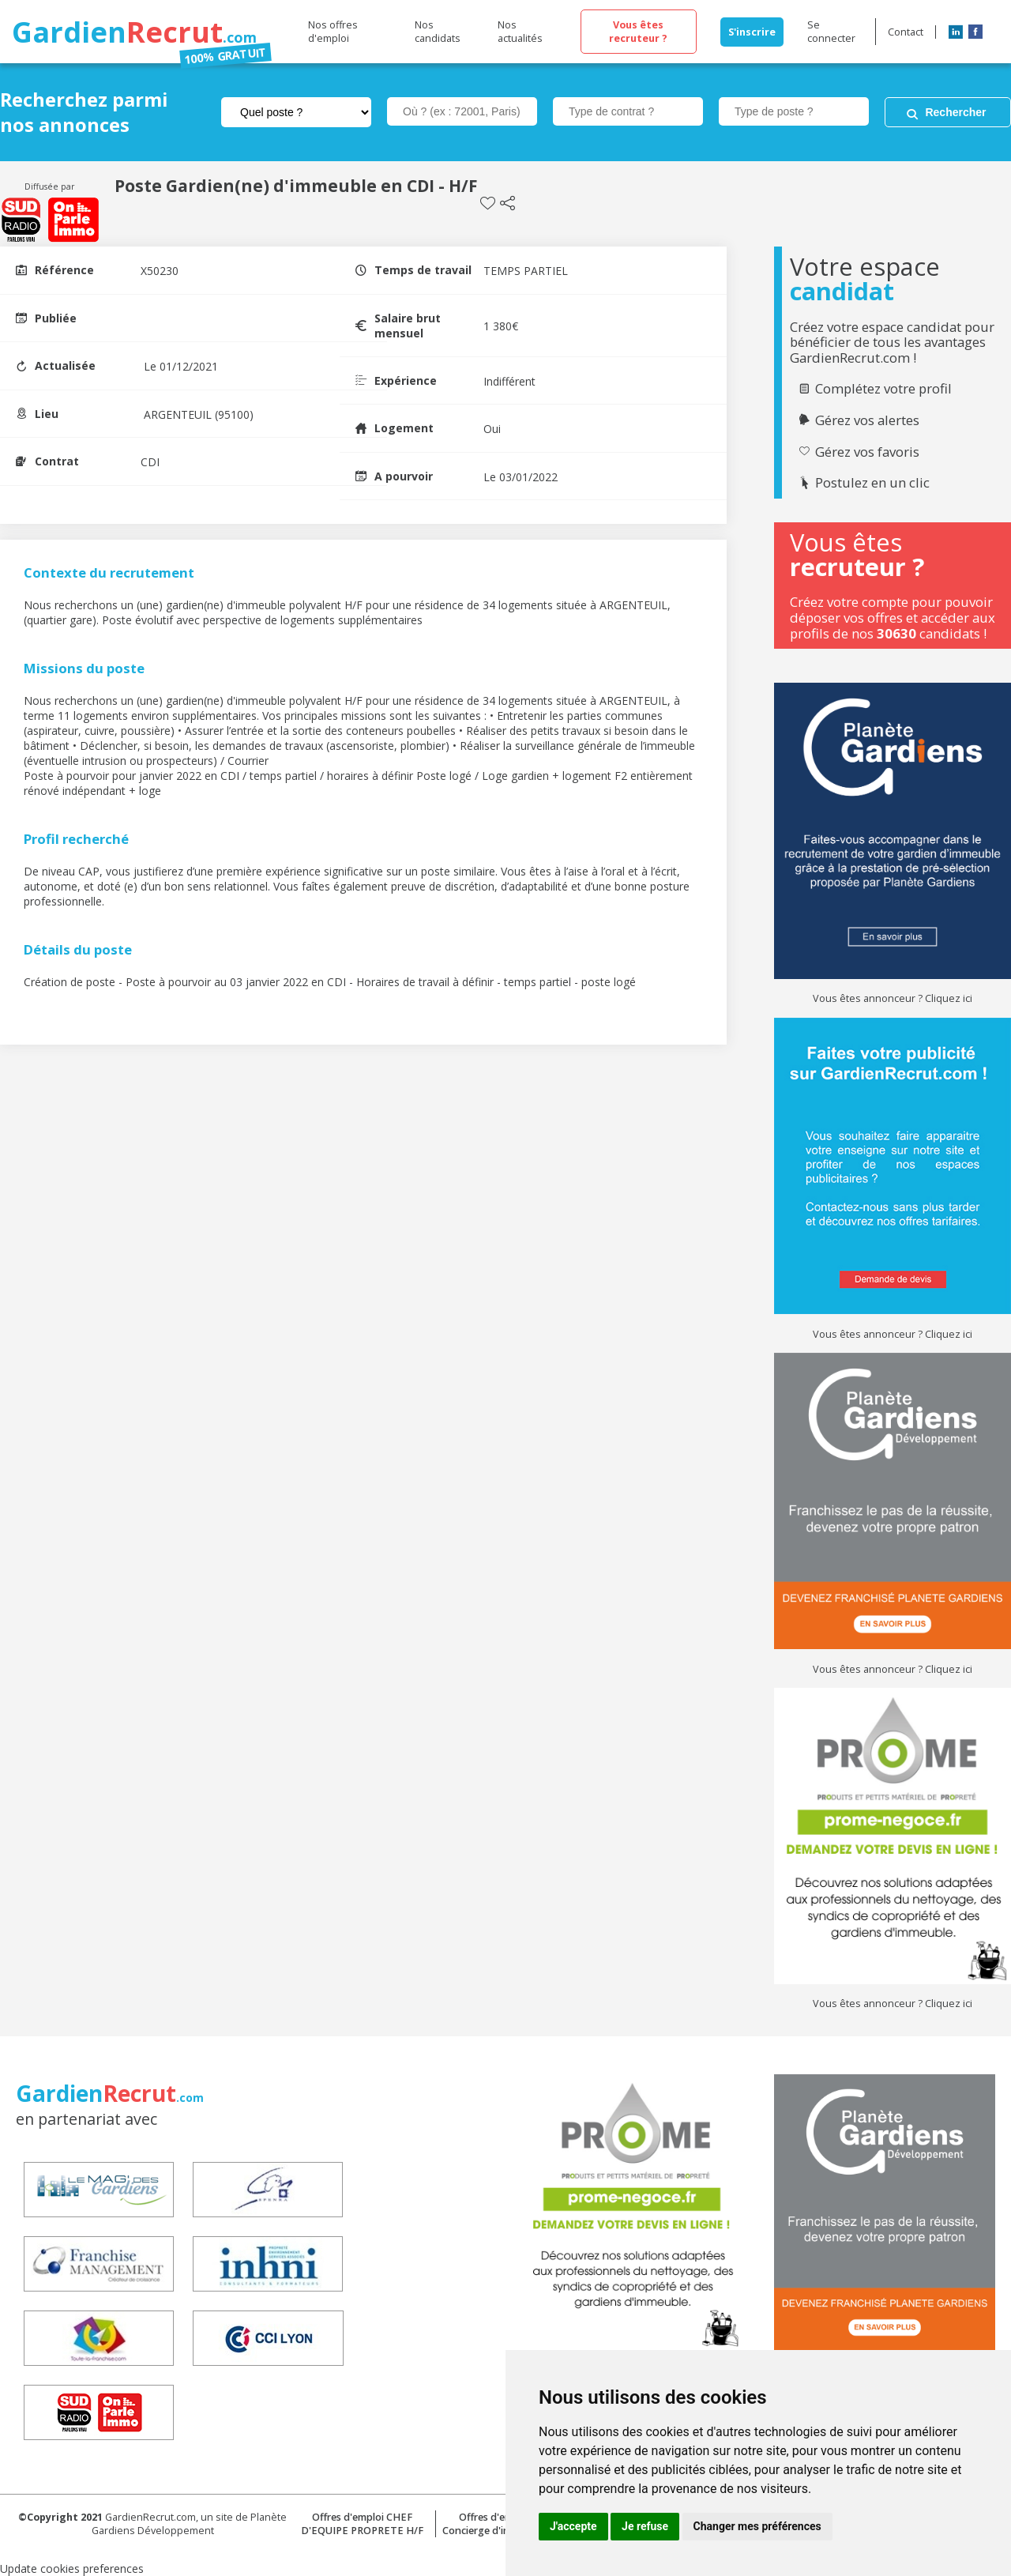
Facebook (975, 32)
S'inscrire (752, 32)
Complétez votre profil (883, 389)
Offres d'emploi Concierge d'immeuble (494, 2523)
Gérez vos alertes (867, 420)
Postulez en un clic (872, 483)
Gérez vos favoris (867, 452)
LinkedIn (956, 32)
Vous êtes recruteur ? (638, 31)
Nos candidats (437, 31)
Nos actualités (520, 31)
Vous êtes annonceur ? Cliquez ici (892, 998)
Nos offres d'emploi (333, 31)
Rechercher (955, 112)
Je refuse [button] (645, 2526)
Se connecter (831, 31)
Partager (507, 203)
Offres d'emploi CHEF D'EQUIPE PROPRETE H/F (362, 2523)
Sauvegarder (488, 203)
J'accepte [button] (573, 2526)
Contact (905, 32)
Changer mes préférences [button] (757, 2526)
